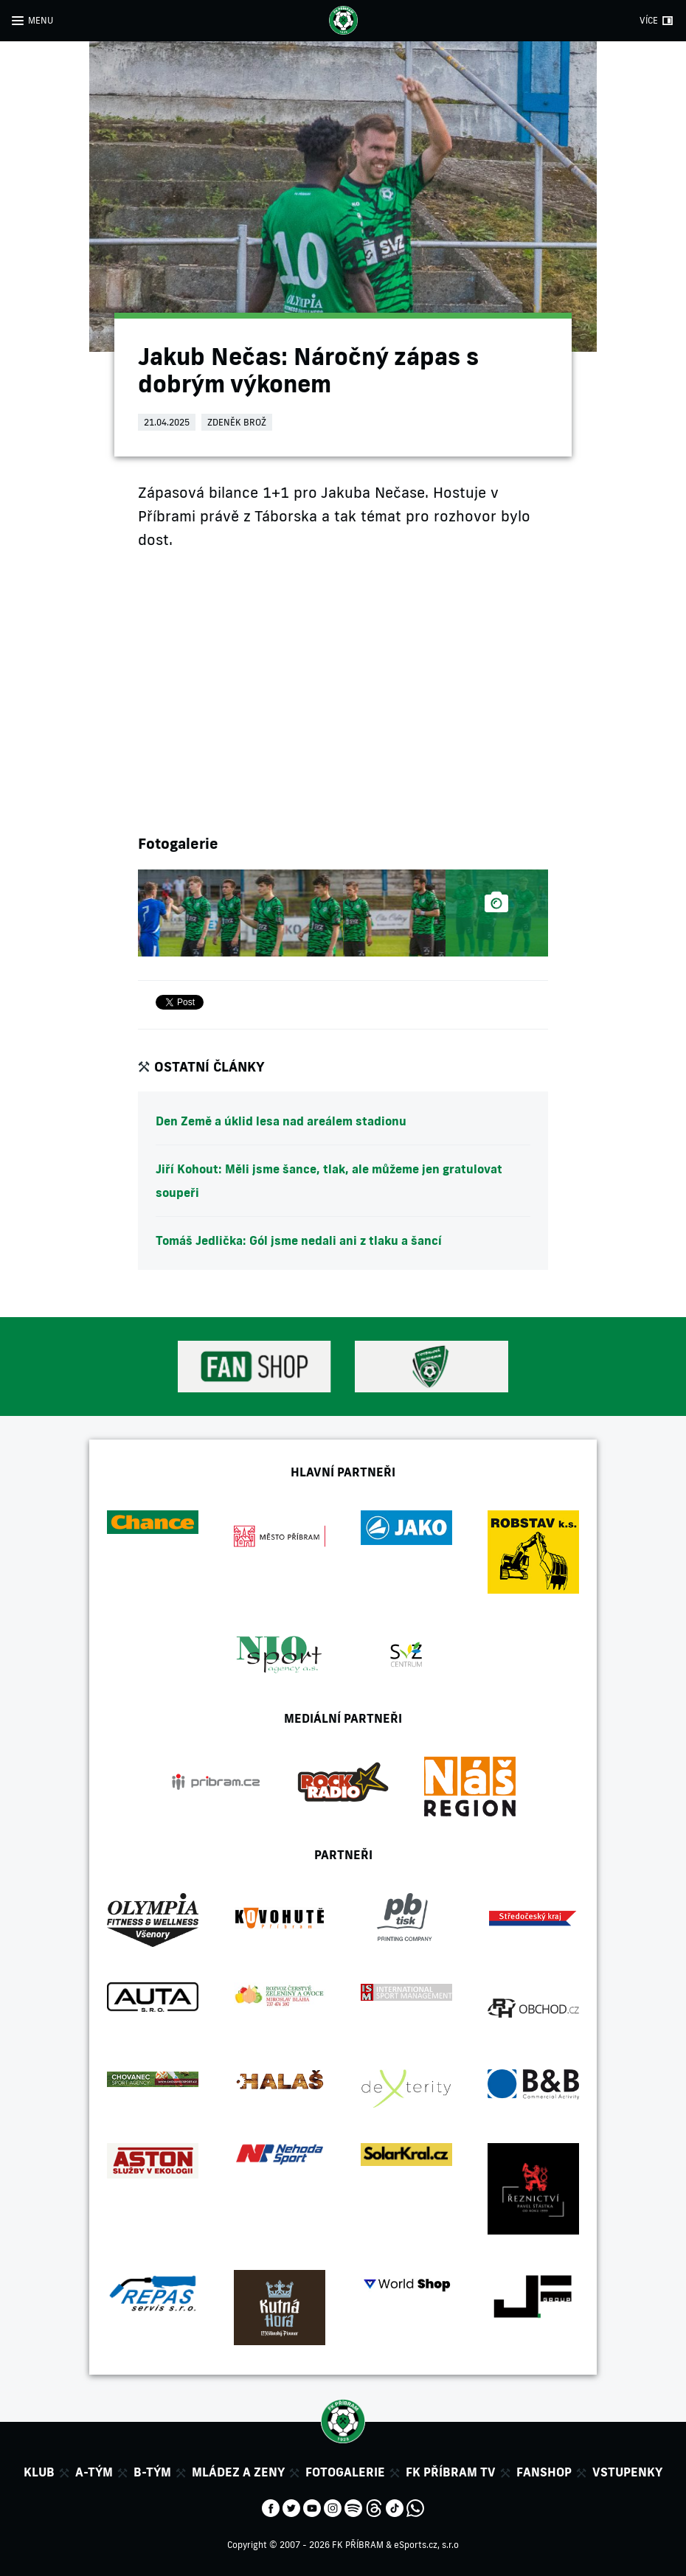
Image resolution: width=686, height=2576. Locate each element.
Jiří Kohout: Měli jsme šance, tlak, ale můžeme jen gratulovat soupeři (329, 1181)
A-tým (94, 2472)
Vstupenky (627, 2472)
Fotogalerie (345, 2472)
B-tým (152, 2472)
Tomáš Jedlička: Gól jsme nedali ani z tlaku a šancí (299, 1240)
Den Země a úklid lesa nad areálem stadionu (281, 1121)
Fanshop (544, 2472)
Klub (39, 2472)
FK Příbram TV (451, 2472)
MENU (40, 20)
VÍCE (649, 20)
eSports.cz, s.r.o (426, 2544)
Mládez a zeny (238, 2472)
